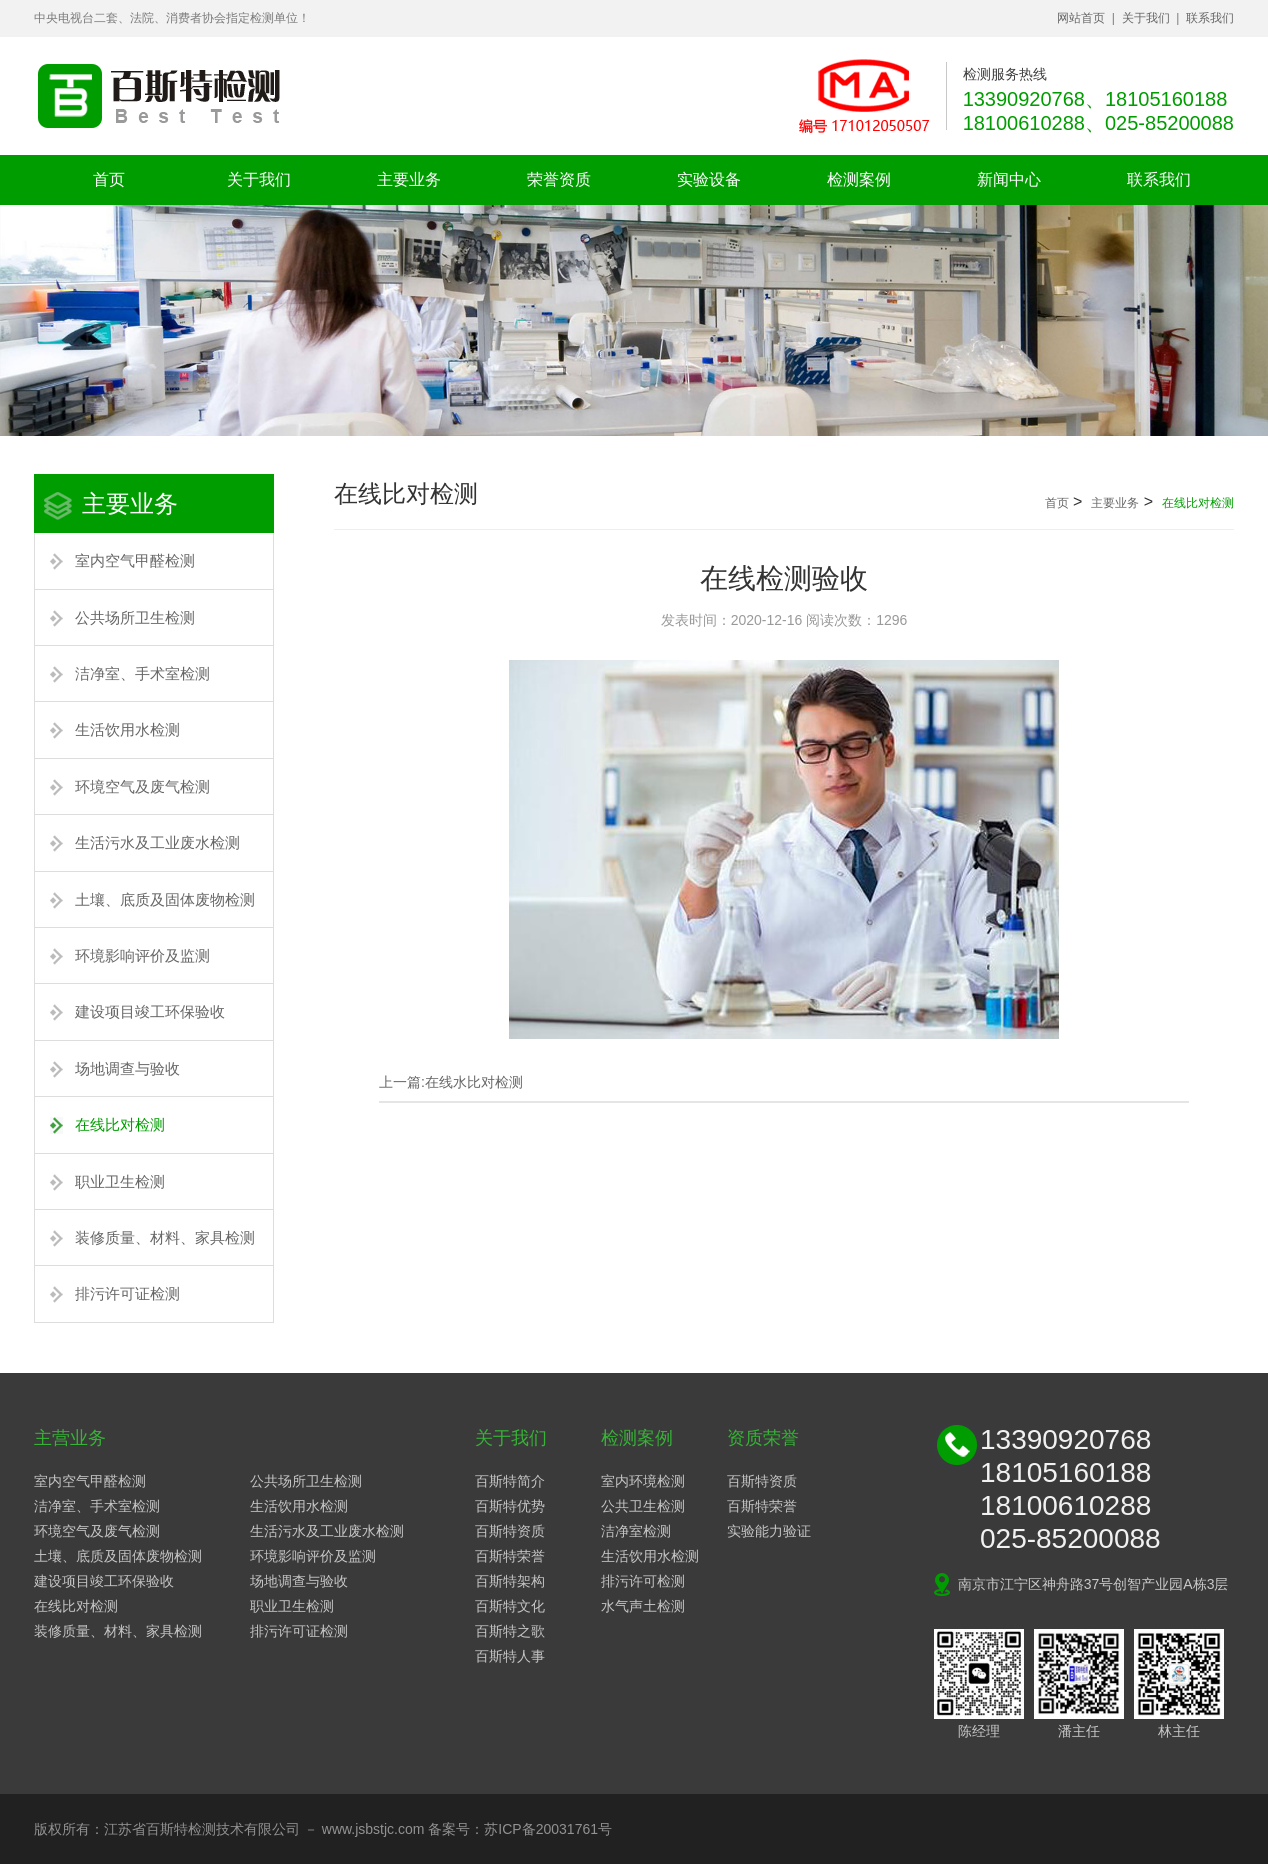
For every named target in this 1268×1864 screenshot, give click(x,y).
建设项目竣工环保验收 (150, 1011)
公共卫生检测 (643, 1506)
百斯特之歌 (510, 1631)
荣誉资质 (559, 179)
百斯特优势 (510, 1506)
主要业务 (409, 179)
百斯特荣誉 (510, 1556)
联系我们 (1210, 18)
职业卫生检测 (120, 1181)
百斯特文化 (510, 1606)
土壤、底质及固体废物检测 (165, 899)
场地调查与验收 (127, 1068)
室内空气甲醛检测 (135, 560)
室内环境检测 (643, 1481)
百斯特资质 (510, 1531)
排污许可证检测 (127, 1293)
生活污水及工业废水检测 (157, 842)
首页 (109, 179)
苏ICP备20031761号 (548, 1829)
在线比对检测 (120, 1124)
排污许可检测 (643, 1581)
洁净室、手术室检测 (142, 673)
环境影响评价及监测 (142, 955)
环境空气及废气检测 (142, 786)
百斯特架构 (510, 1581)
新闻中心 (1009, 179)
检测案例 (859, 179)
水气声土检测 (643, 1606)
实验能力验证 (769, 1531)
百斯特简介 (510, 1481)
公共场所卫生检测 (135, 617)
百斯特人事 (510, 1656)
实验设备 (709, 179)
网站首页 (1081, 18)
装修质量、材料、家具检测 (165, 1237)
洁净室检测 (636, 1531)
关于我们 (1146, 18)
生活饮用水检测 (127, 729)
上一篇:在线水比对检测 (451, 1082)
